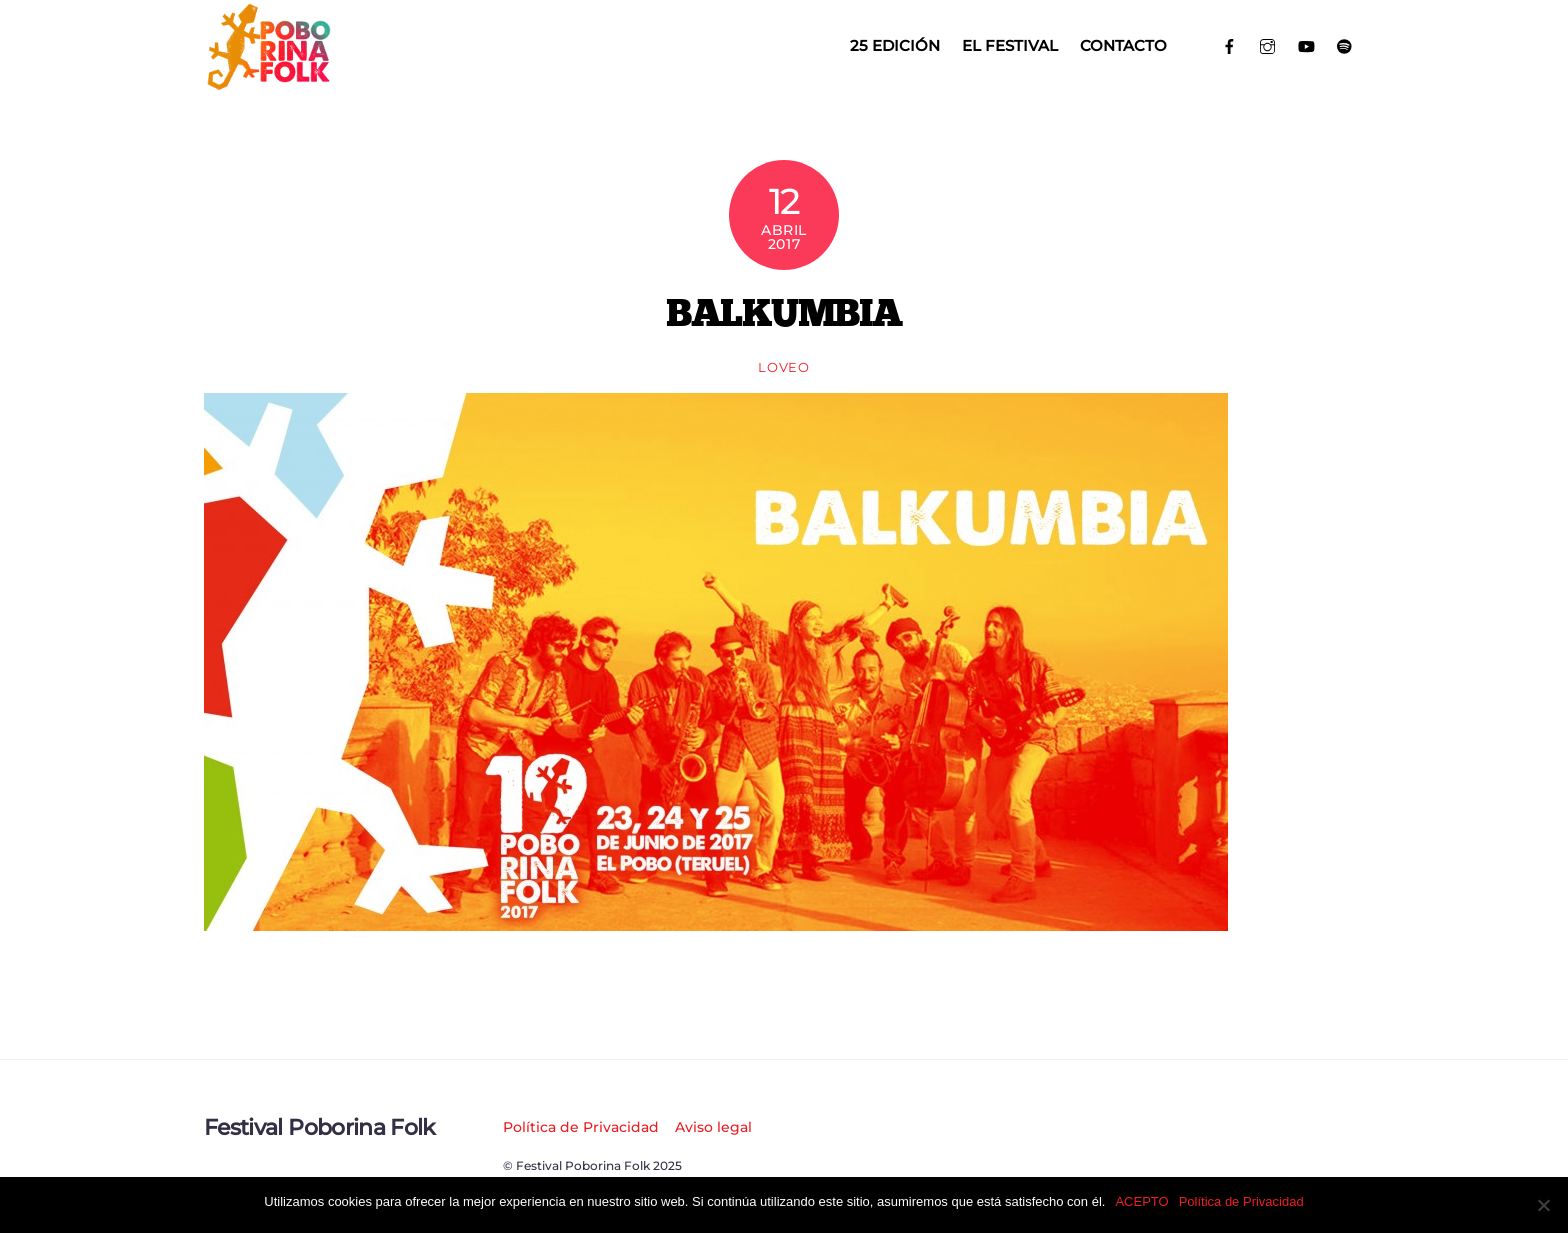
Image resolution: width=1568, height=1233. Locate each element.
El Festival (1010, 45)
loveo (783, 367)
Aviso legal (713, 1127)
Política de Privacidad (581, 1127)
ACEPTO (1141, 1201)
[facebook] (1229, 44)
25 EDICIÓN (895, 45)
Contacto (1123, 45)
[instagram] (1268, 44)
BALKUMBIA (783, 312)
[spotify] (1345, 44)
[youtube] (1306, 44)
